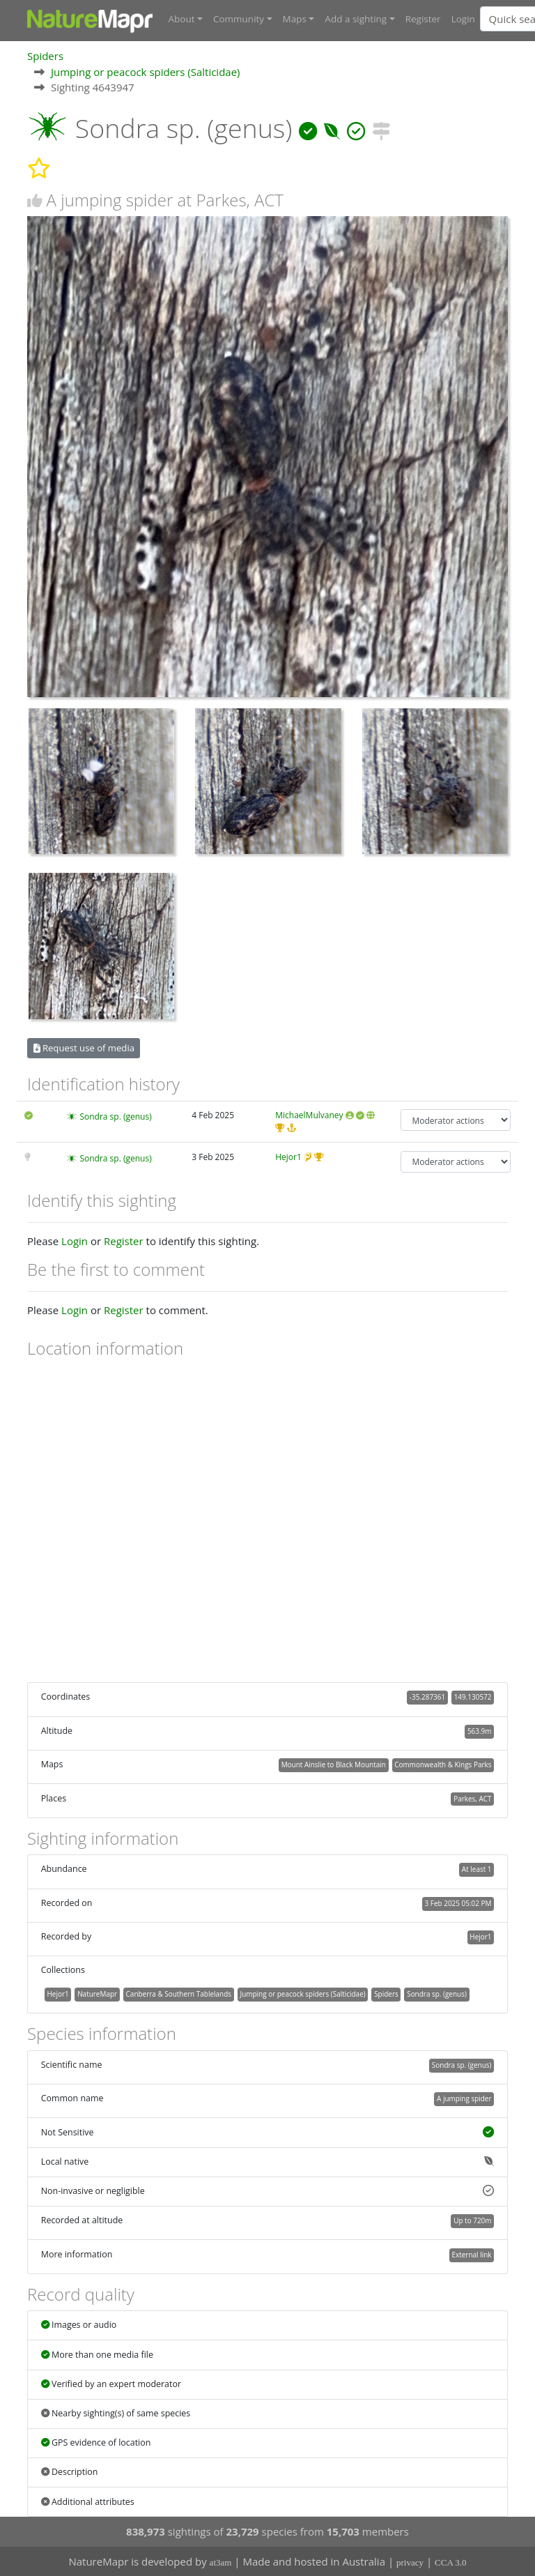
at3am (221, 2562)
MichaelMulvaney (309, 1115)
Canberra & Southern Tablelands (178, 1993)
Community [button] (238, 19)
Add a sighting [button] (356, 19)
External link (471, 2254)
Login (463, 19)
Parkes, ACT (472, 1798)
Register (423, 19)
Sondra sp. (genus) (115, 1116)
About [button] (182, 19)
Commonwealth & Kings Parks (442, 1764)
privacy (410, 2562)
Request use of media (83, 1047)
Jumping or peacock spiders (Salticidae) (145, 71)
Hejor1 (288, 1156)
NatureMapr (97, 1993)
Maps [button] (295, 19)
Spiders (45, 55)
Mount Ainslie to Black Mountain (333, 1764)
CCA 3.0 (451, 2562)
